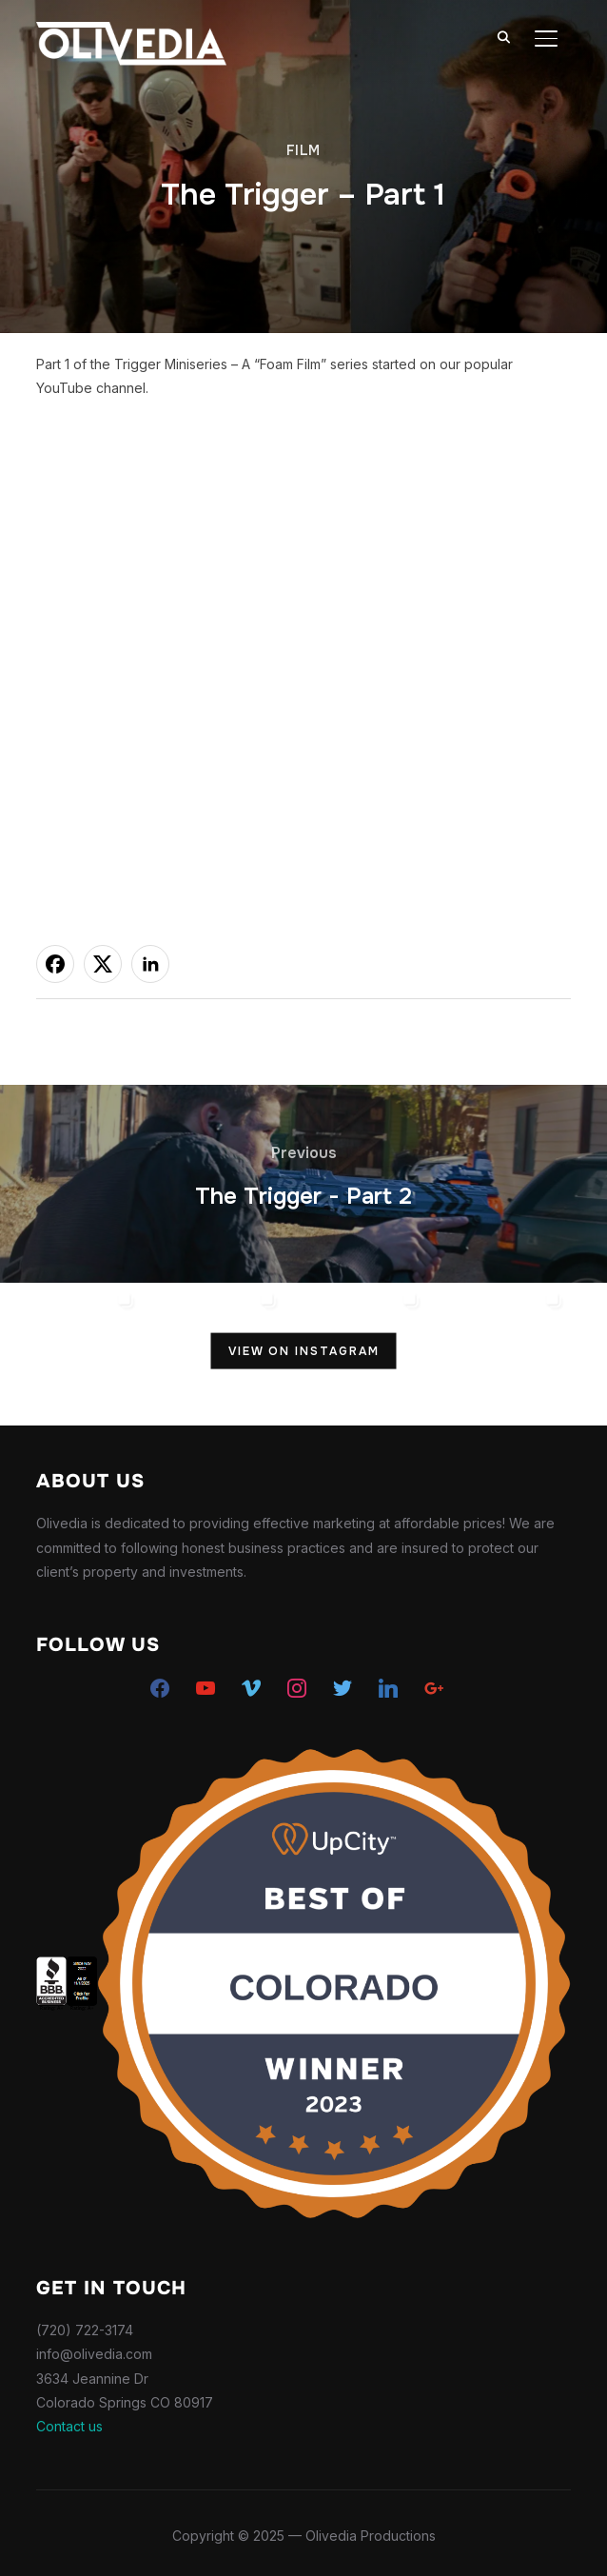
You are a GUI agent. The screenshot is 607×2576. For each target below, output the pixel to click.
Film (303, 150)
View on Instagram (304, 1351)
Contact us (69, 2426)
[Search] (504, 36)
